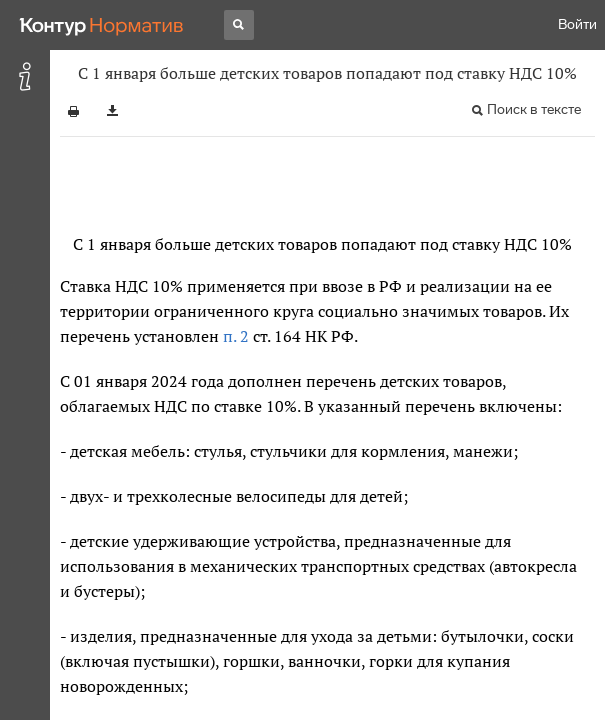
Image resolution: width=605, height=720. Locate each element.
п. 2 (236, 336)
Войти (577, 24)
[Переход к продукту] (102, 25)
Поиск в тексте (534, 109)
